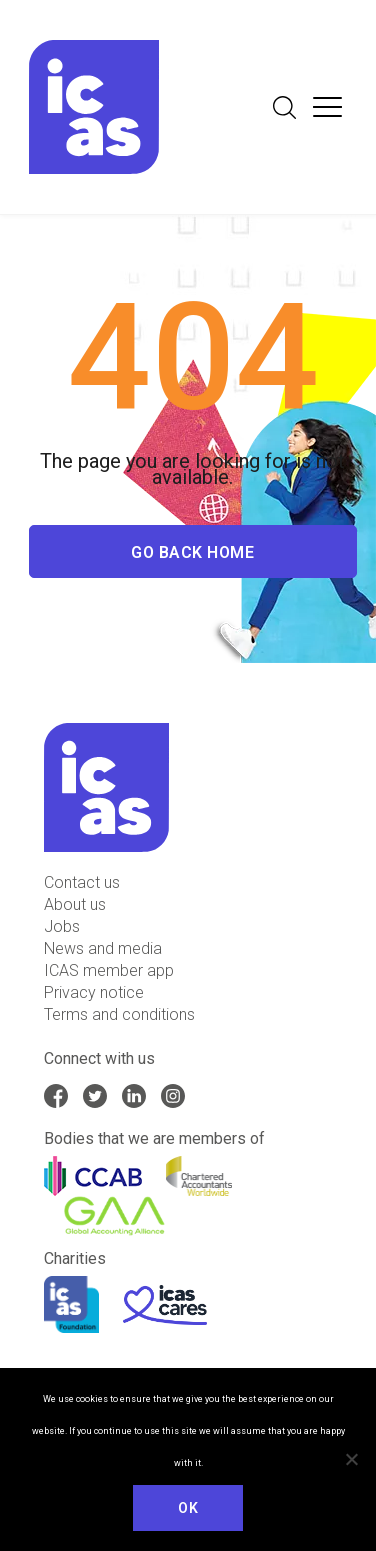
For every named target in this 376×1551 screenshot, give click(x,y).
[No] (351, 1459)
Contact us (82, 882)
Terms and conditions (119, 1014)
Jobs (62, 926)
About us (75, 904)
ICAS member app (109, 970)
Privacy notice (94, 992)
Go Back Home (192, 554)
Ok (188, 1508)
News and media (103, 948)
